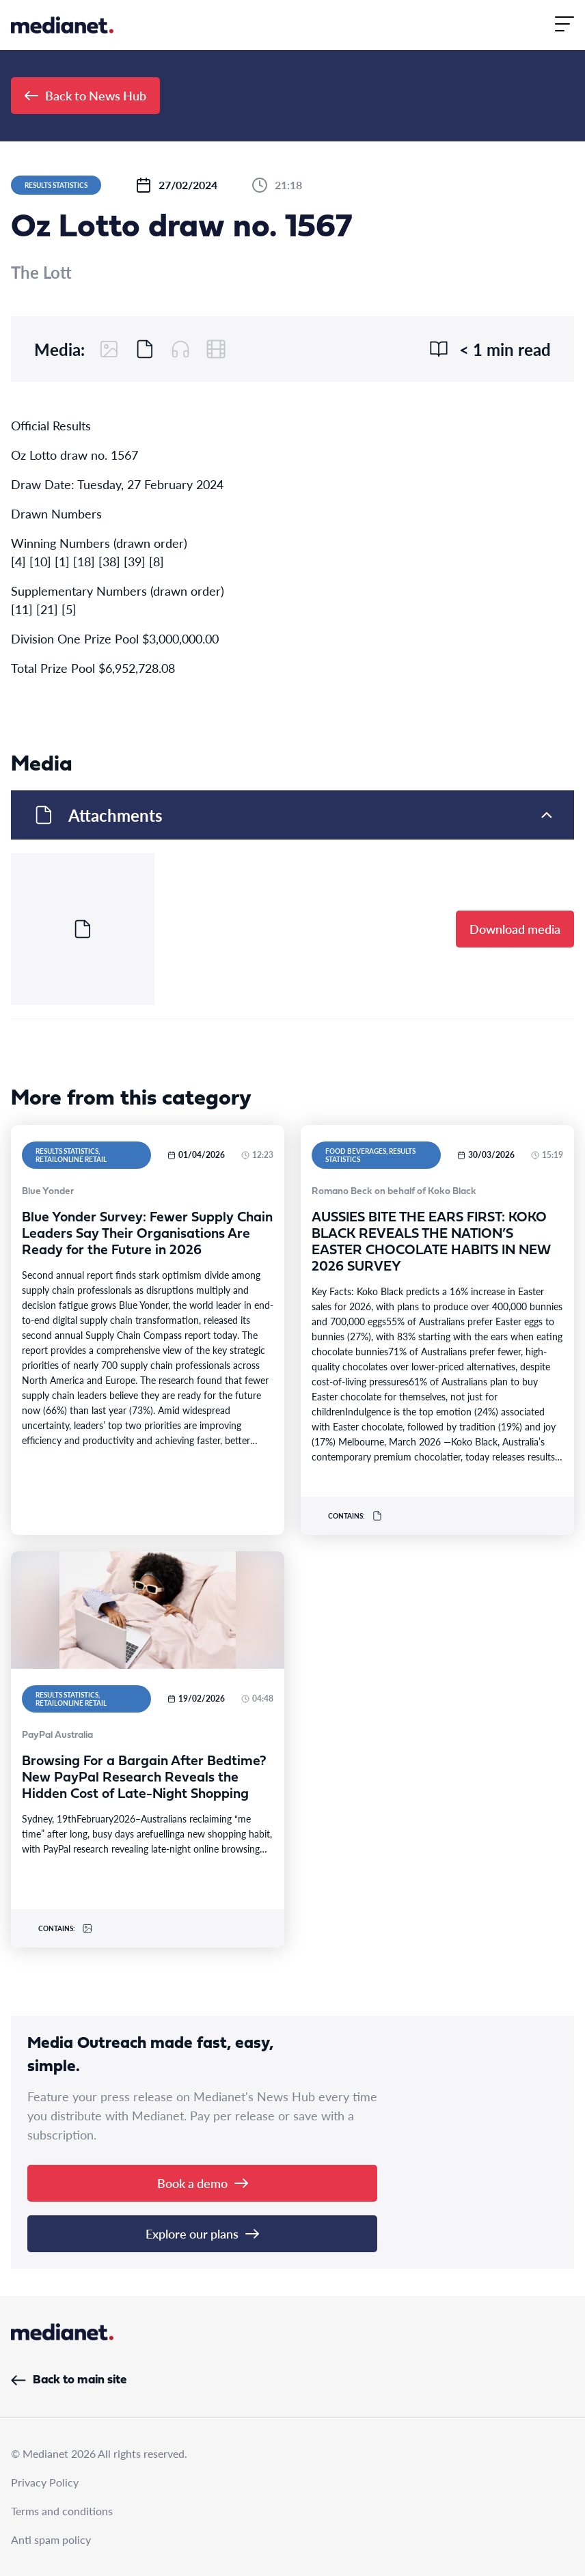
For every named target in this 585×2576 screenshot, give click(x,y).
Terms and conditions (62, 2511)
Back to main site (68, 2380)
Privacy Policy (45, 2482)
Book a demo (202, 2182)
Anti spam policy (51, 2539)
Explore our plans (202, 2233)
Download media (515, 928)
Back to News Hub (85, 95)
